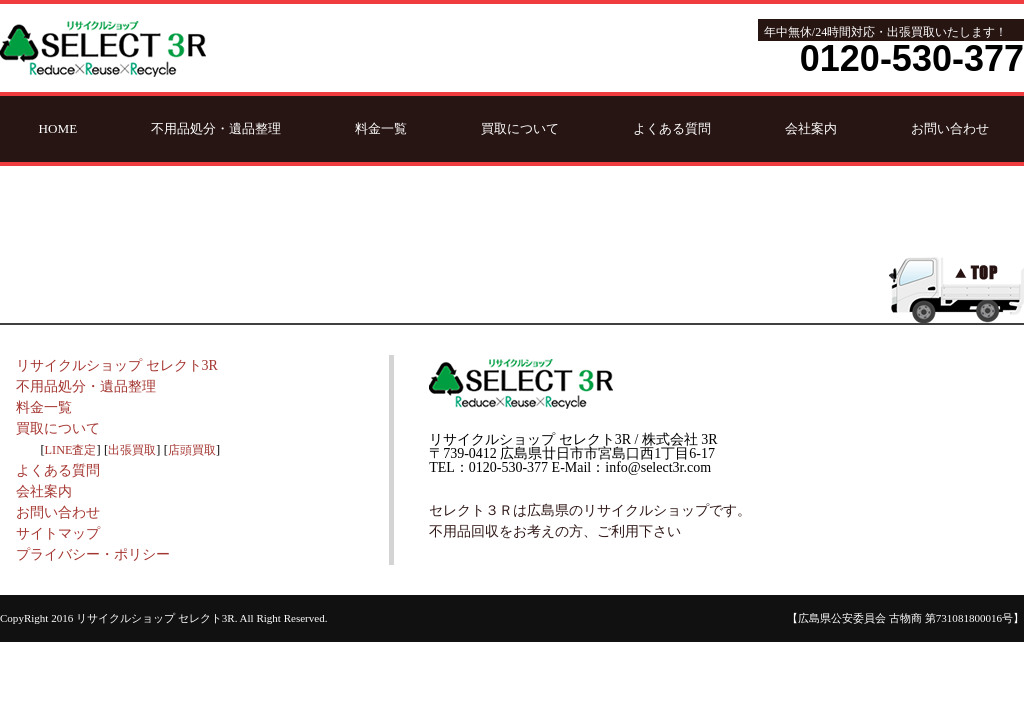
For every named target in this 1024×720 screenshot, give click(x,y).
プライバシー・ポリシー (93, 554)
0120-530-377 (912, 58)
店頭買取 (192, 450)
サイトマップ (58, 533)
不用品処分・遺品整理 (216, 128)
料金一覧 (381, 128)
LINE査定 (71, 450)
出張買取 (132, 450)
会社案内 (811, 128)
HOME (58, 128)
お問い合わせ (950, 128)
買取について (520, 128)
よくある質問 (672, 128)
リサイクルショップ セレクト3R (117, 365)
